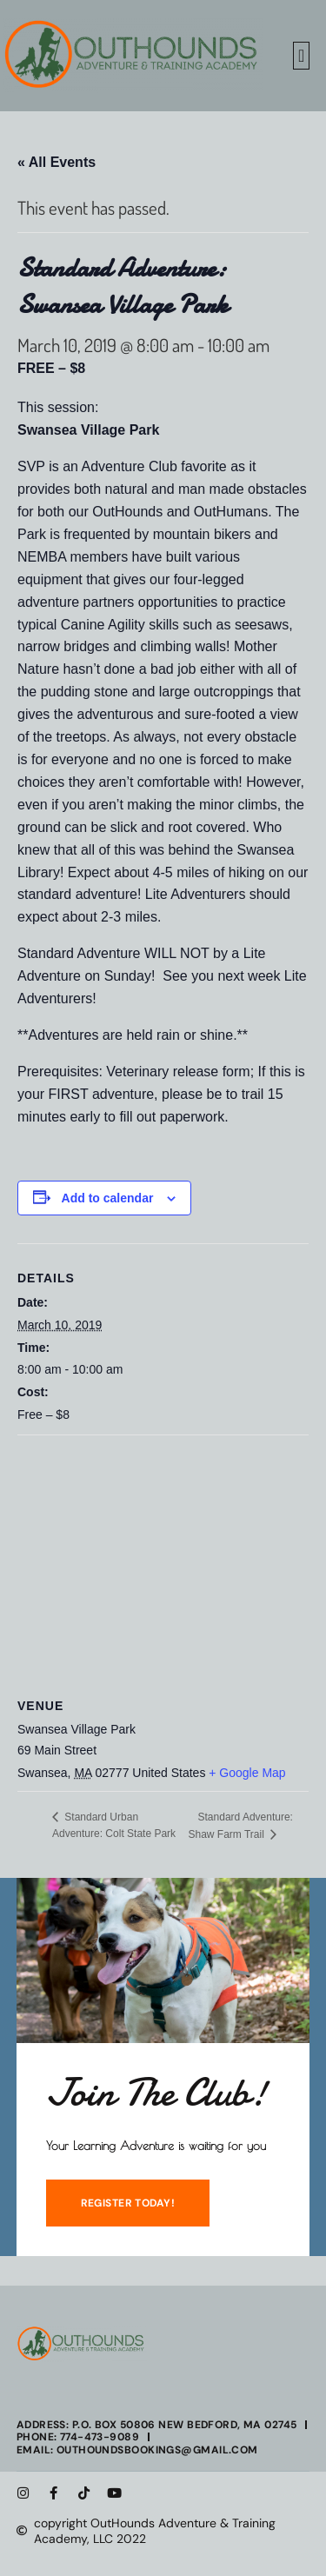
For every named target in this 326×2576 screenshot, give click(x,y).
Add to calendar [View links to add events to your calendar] (108, 1198)
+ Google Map (247, 1773)
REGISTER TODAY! (128, 2203)
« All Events (56, 162)
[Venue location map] (163, 1561)
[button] (301, 56)
